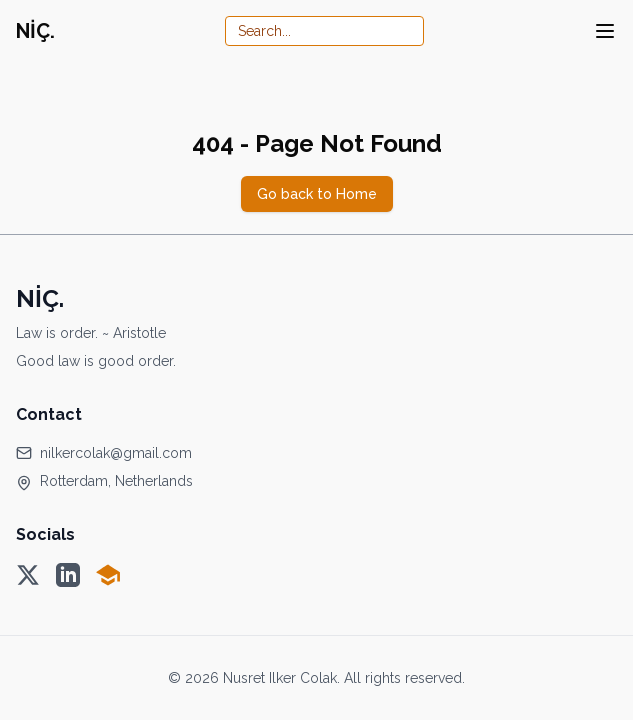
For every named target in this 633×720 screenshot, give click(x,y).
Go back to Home (317, 194)
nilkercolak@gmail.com (116, 453)
